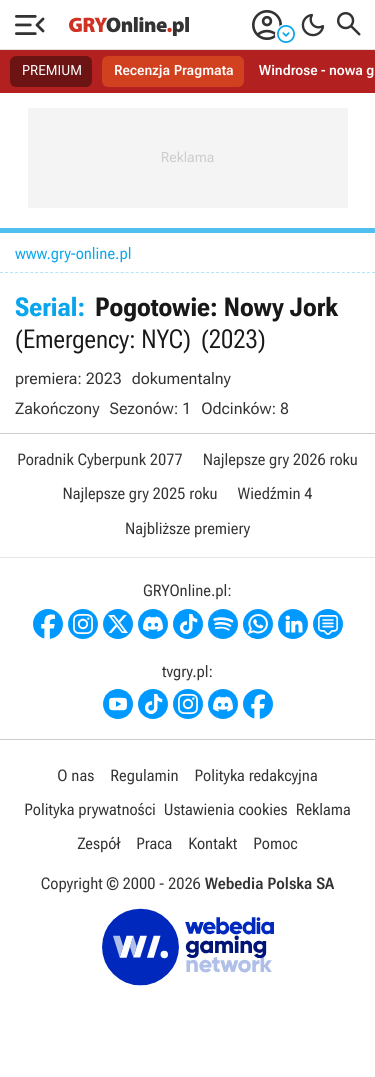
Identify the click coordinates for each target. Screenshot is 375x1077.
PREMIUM (52, 71)
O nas (75, 775)
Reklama (323, 809)
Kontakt (212, 843)
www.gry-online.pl (73, 253)
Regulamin (144, 775)
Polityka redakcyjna (256, 775)
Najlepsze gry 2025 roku (139, 493)
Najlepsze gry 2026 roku (280, 459)
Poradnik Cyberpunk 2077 (99, 459)
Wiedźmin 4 (275, 493)
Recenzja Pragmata (174, 71)
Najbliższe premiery (187, 528)
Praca (154, 843)
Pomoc (275, 843)
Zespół (98, 843)
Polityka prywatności (90, 809)
